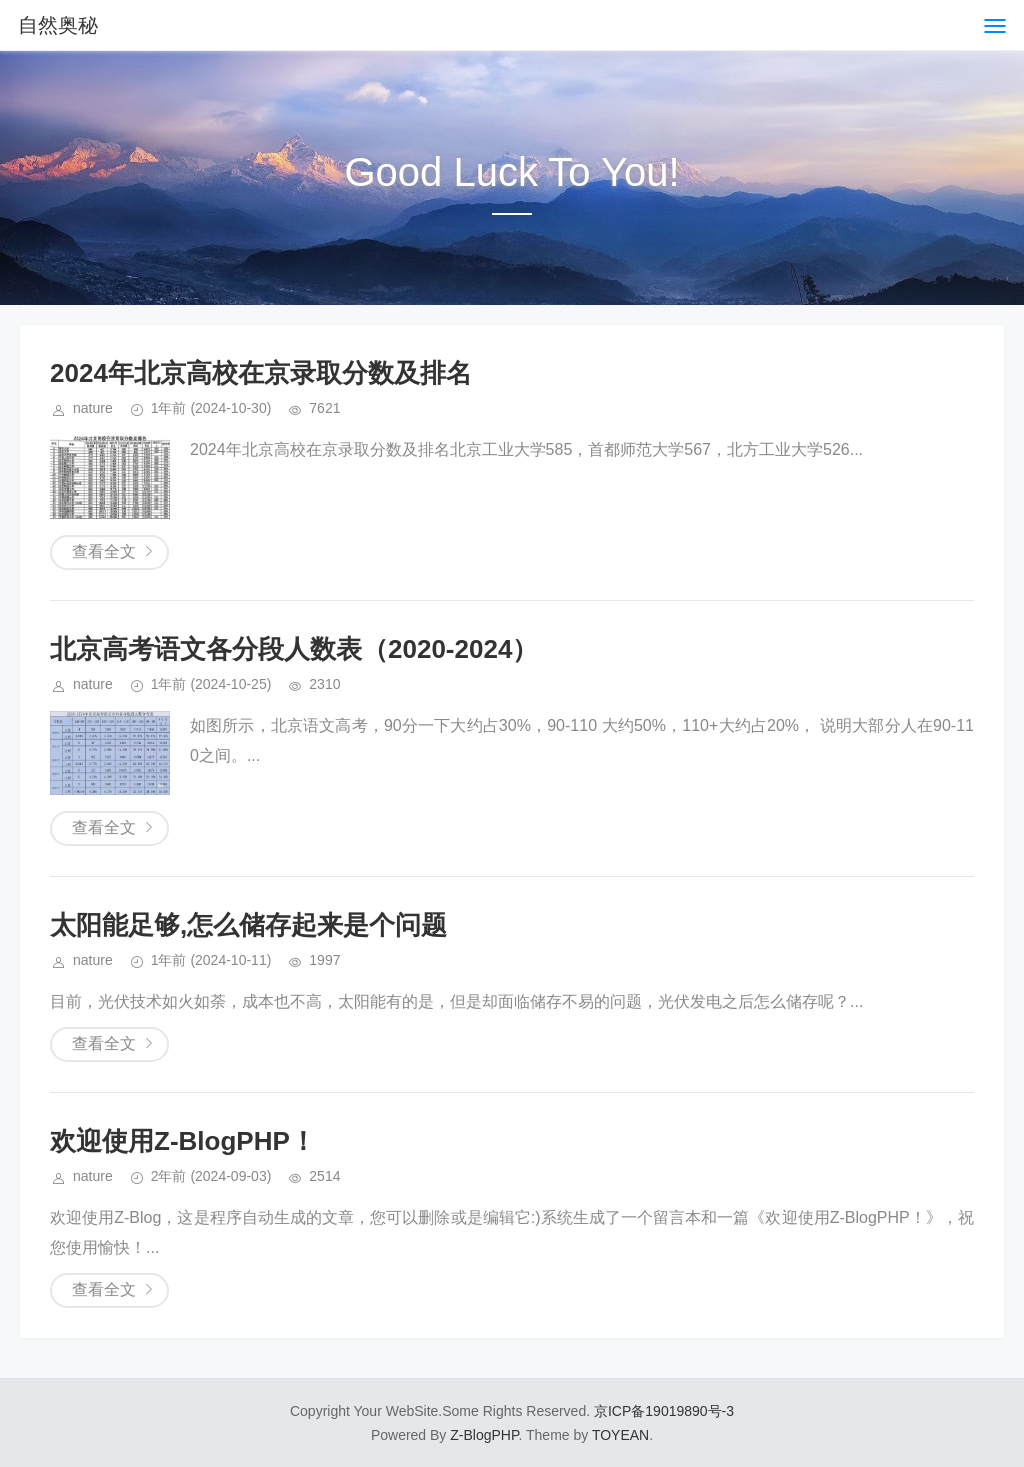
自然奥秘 (58, 25)
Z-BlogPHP (484, 1435)
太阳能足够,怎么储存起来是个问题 (248, 925)
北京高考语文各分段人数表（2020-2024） (294, 649)
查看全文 (104, 551)
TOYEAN (620, 1435)
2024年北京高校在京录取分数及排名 (261, 373)
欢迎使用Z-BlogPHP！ (183, 1141)
